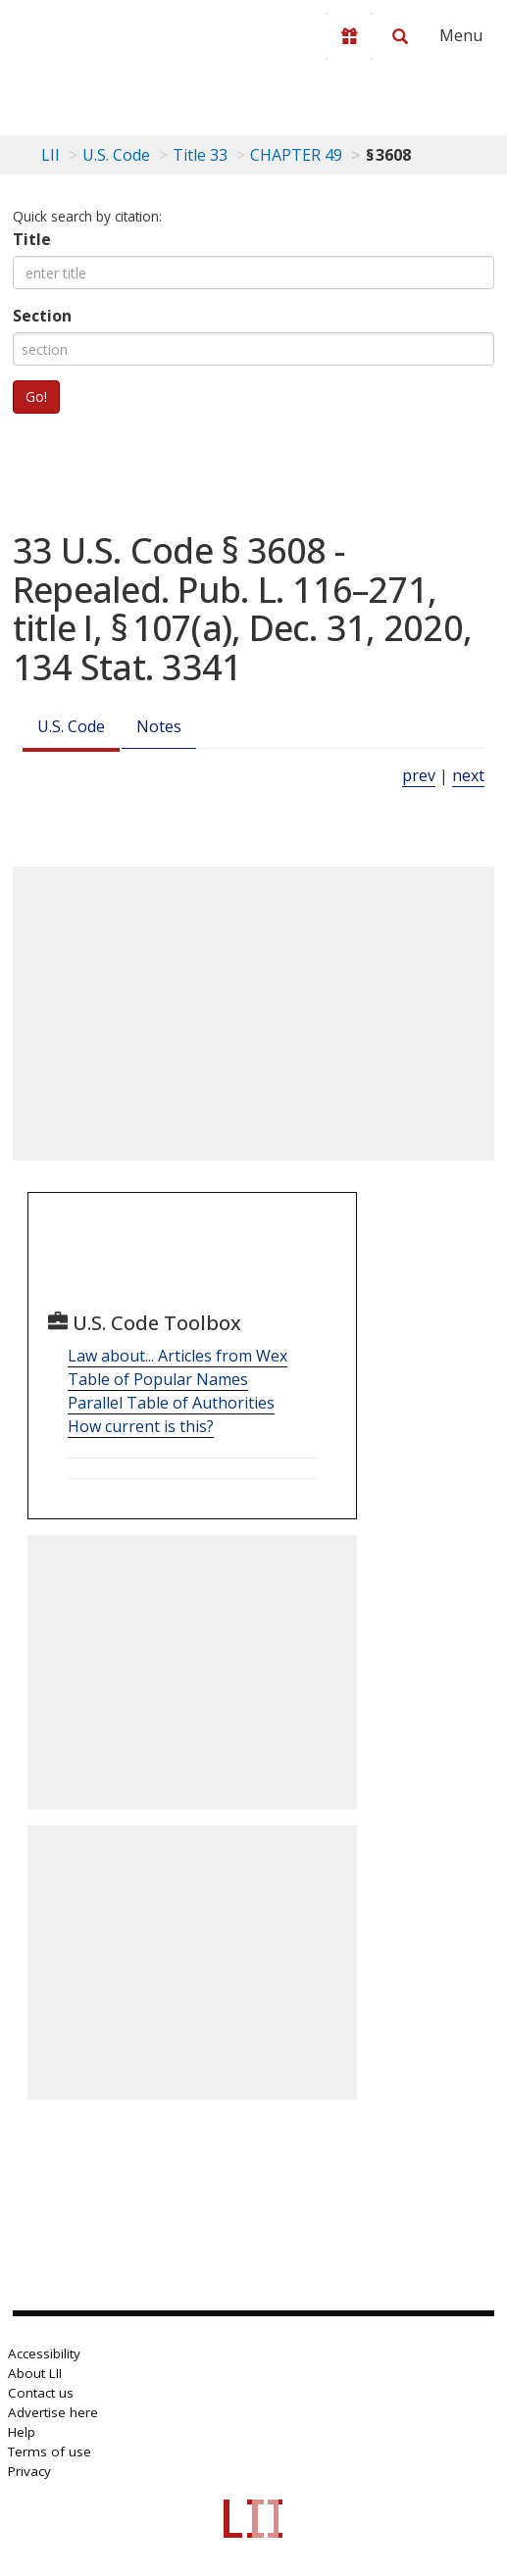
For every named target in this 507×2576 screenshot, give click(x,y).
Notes (158, 726)
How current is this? (141, 1426)
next (468, 775)
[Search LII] (400, 36)
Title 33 (200, 155)
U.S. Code (71, 726)
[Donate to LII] (349, 36)
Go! (36, 396)
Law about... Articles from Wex (177, 1355)
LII (50, 155)
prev (418, 775)
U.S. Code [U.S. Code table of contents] (116, 155)
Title (32, 239)
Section (42, 315)
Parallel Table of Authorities (171, 1402)
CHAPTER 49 (296, 155)
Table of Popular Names (158, 1379)
